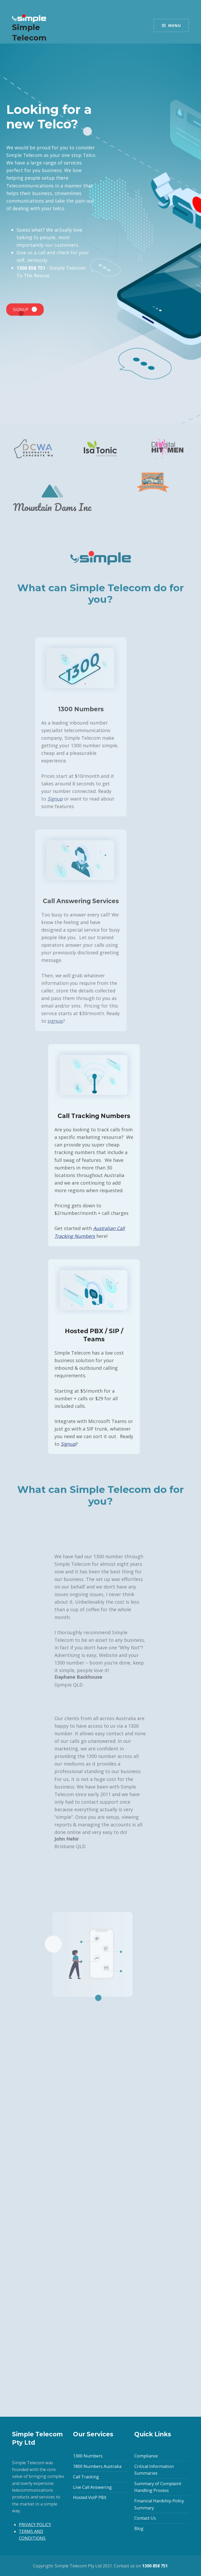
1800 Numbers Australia (97, 2466)
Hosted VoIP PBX (89, 2497)
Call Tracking (86, 2477)
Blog (138, 2528)
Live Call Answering (92, 2487)
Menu (174, 25)
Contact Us (145, 2518)
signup (22, 1021)
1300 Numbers (88, 2456)
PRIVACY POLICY (35, 2524)
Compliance (146, 2456)
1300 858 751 (29, 268)
